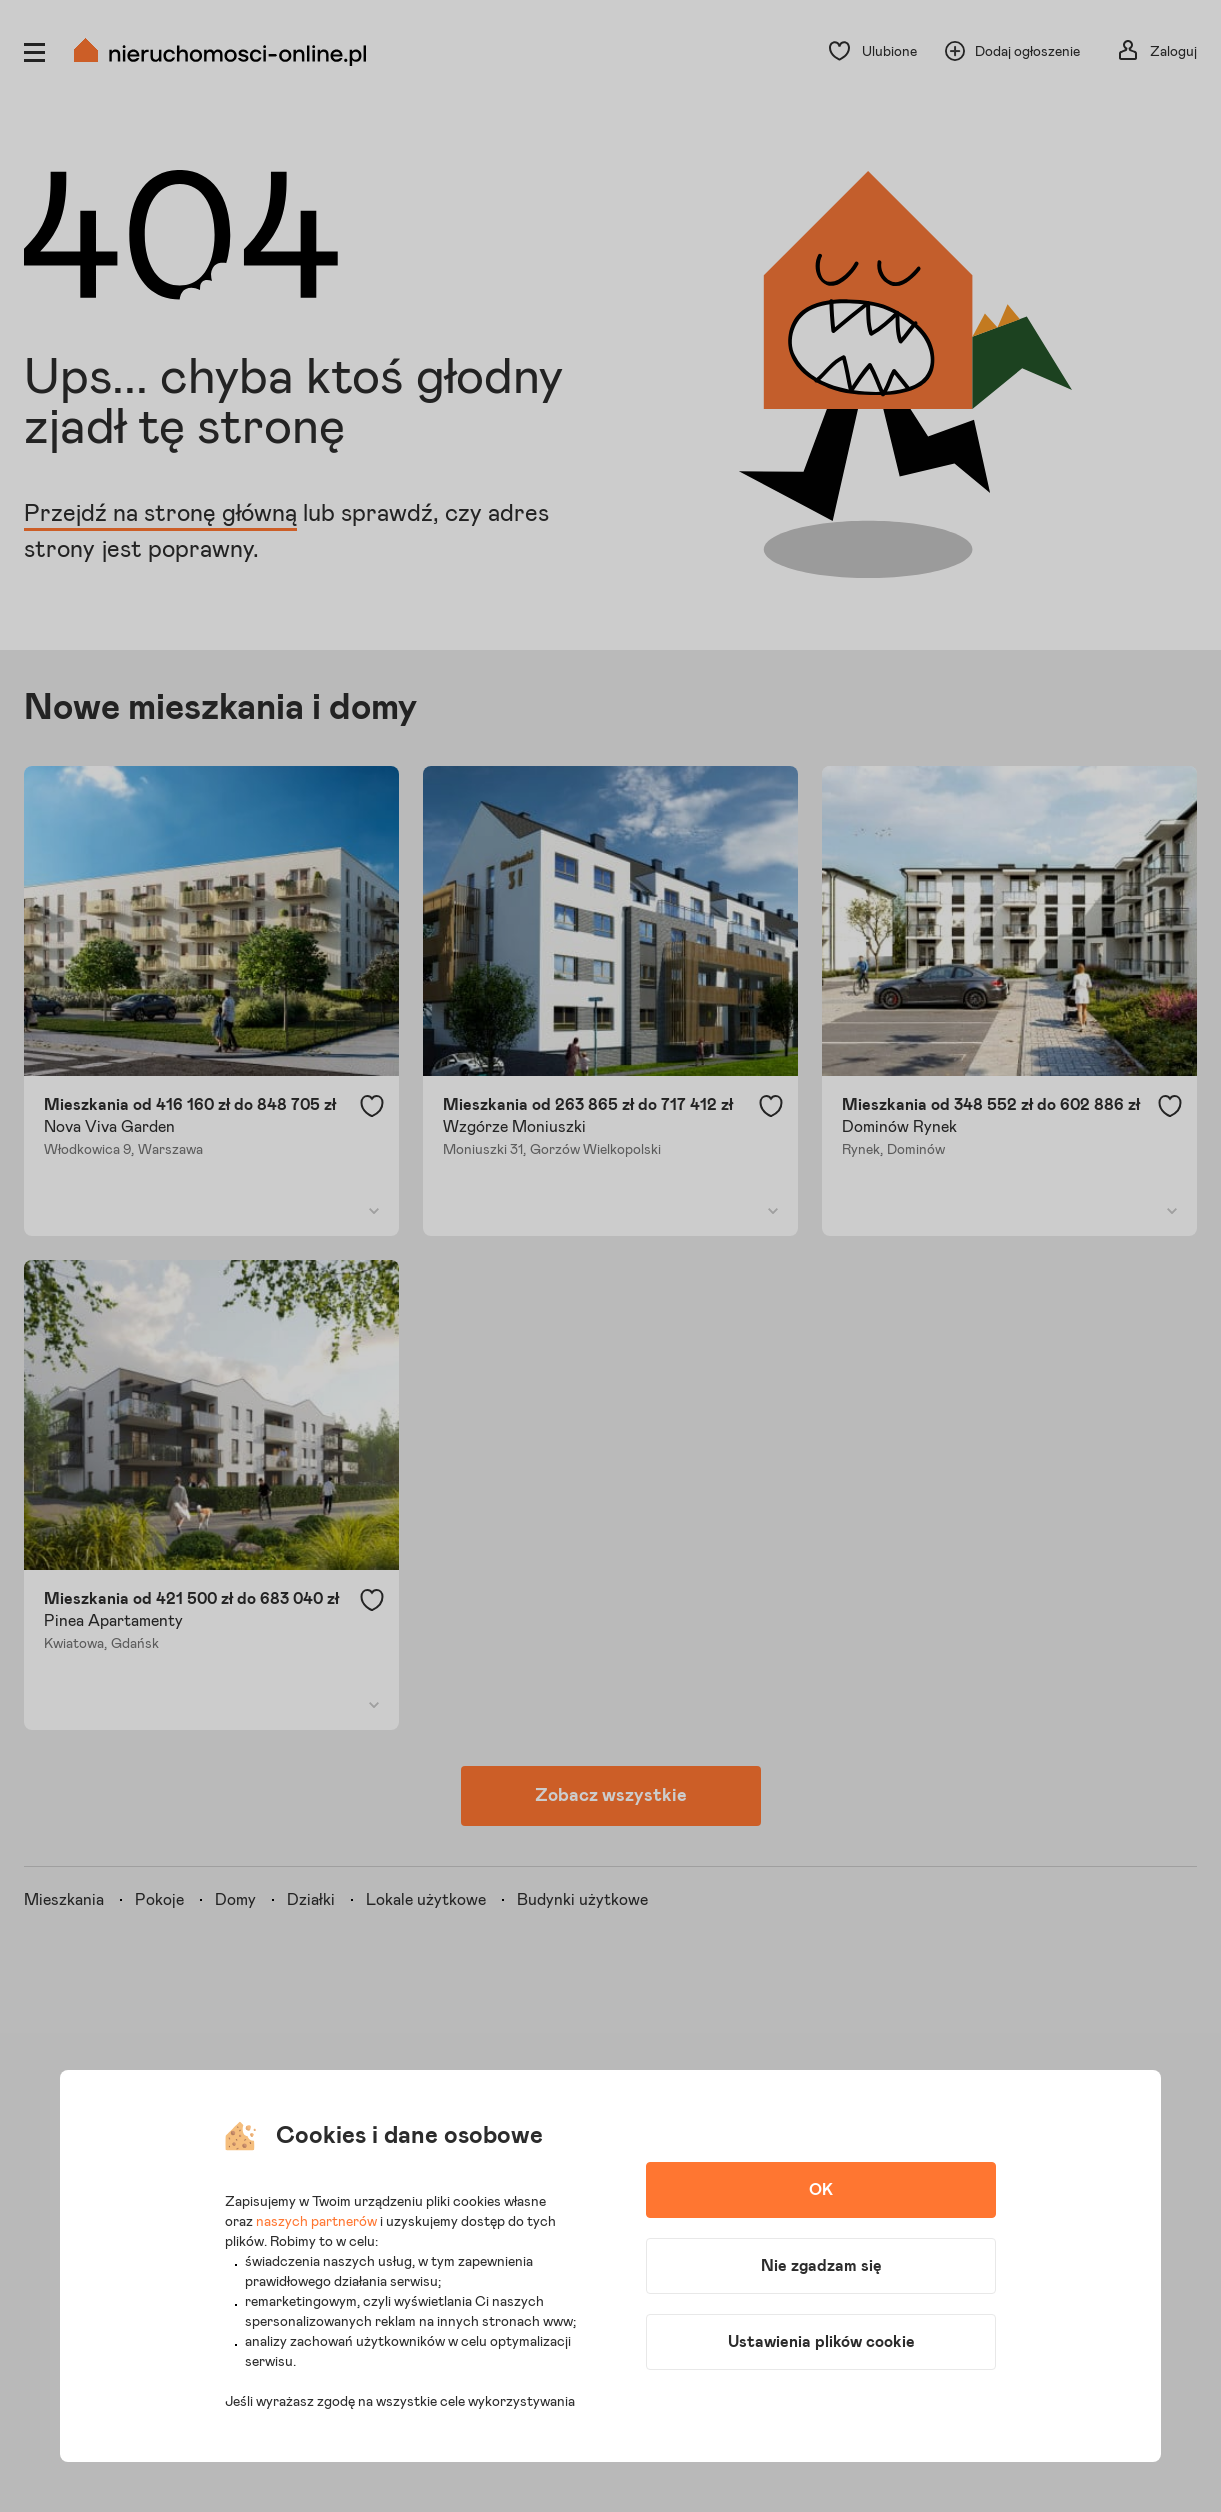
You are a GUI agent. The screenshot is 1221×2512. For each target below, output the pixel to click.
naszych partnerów (316, 2222)
